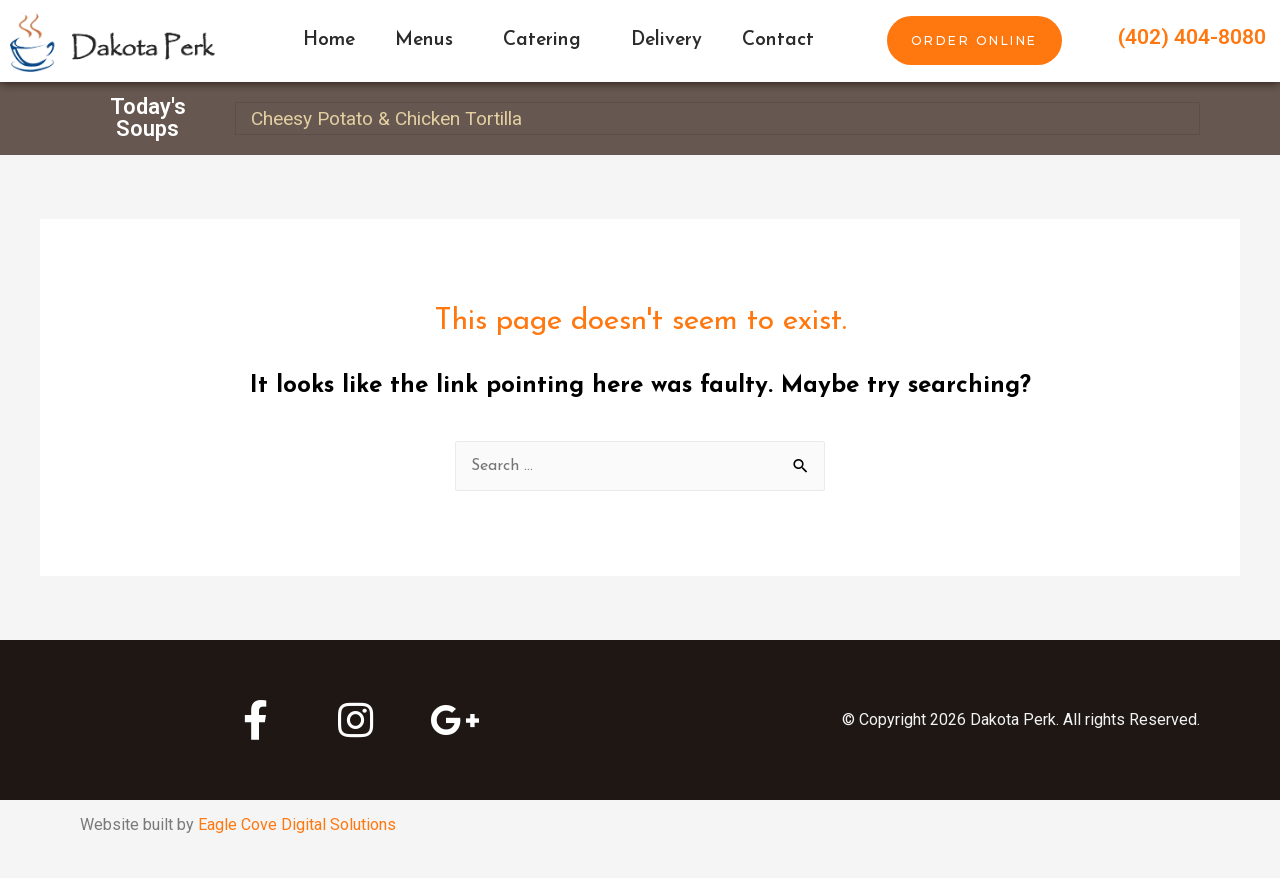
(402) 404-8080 (1192, 37)
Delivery (666, 40)
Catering (547, 41)
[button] (974, 40)
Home (329, 40)
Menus (429, 41)
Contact (778, 40)
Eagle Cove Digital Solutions (297, 824)
